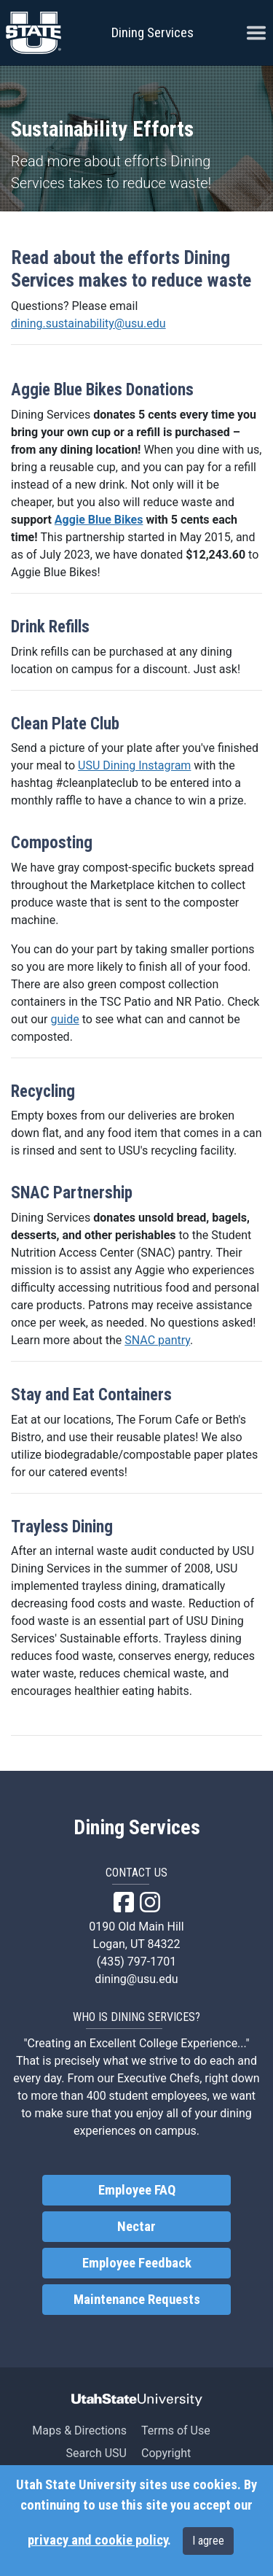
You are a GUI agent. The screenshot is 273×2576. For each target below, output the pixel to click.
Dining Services (152, 32)
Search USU (96, 2453)
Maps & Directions (79, 2430)
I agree (208, 2541)
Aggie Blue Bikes (99, 520)
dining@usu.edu (136, 1979)
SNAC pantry (157, 1340)
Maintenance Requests (137, 2300)
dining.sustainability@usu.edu (88, 323)
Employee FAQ (136, 2190)
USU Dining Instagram (134, 765)
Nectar (136, 2227)
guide (64, 1019)
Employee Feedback (136, 2263)
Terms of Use (175, 2430)
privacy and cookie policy (97, 2540)
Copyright (166, 2453)
